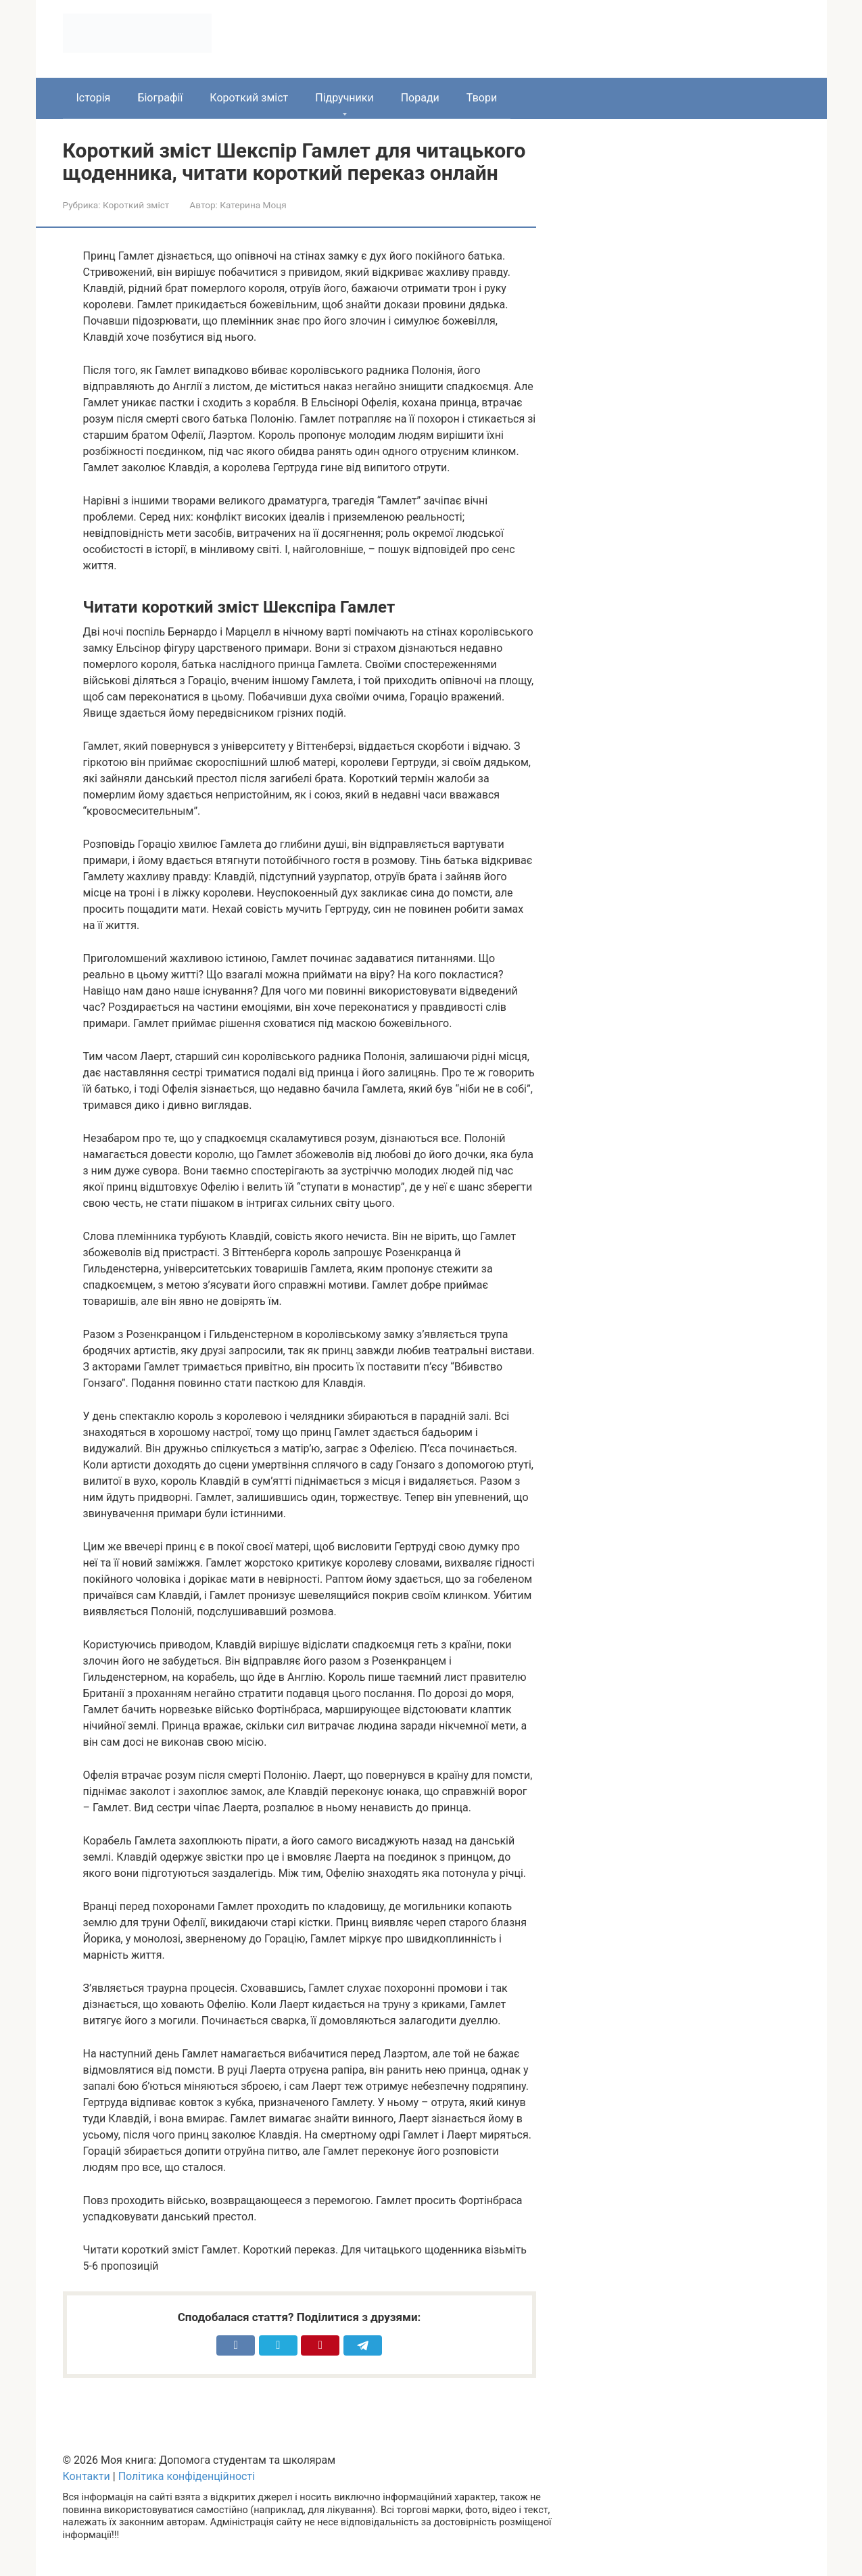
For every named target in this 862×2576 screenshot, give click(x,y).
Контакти (86, 2476)
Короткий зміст (249, 97)
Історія (93, 97)
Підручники (344, 97)
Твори (481, 97)
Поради (420, 97)
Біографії (160, 97)
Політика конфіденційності (186, 2476)
